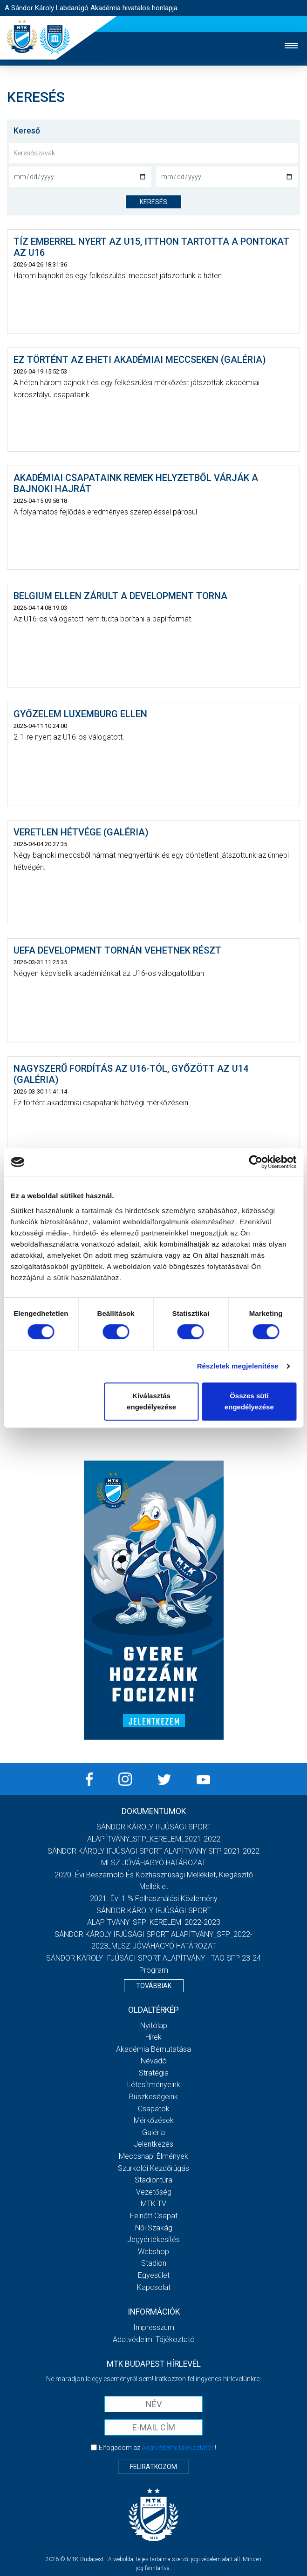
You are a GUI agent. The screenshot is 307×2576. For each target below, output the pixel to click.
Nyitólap (153, 2025)
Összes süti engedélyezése (249, 1401)
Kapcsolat (154, 2287)
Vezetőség (153, 2192)
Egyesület (154, 2275)
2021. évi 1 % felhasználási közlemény (154, 1898)
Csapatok (154, 2108)
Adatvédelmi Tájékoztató (154, 2339)
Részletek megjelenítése (238, 1366)
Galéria (153, 2132)
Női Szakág (153, 2227)
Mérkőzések (154, 2120)
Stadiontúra (153, 2180)
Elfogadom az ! (157, 2447)
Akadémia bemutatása (153, 2049)
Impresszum (153, 2327)
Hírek (153, 2037)
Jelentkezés (153, 2144)
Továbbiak (153, 1985)
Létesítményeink (153, 2084)
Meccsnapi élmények (153, 2156)
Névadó (154, 2060)
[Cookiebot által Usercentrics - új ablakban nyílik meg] (255, 1162)
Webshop (153, 2251)
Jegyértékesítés (153, 2239)
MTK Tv (153, 2203)
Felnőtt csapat (153, 2215)
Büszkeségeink (153, 2096)
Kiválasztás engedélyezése (151, 1401)
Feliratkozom (153, 2466)
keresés (153, 202)
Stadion (153, 2263)
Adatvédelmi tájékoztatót (177, 2447)
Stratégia (154, 2073)
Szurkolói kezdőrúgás (153, 2168)
